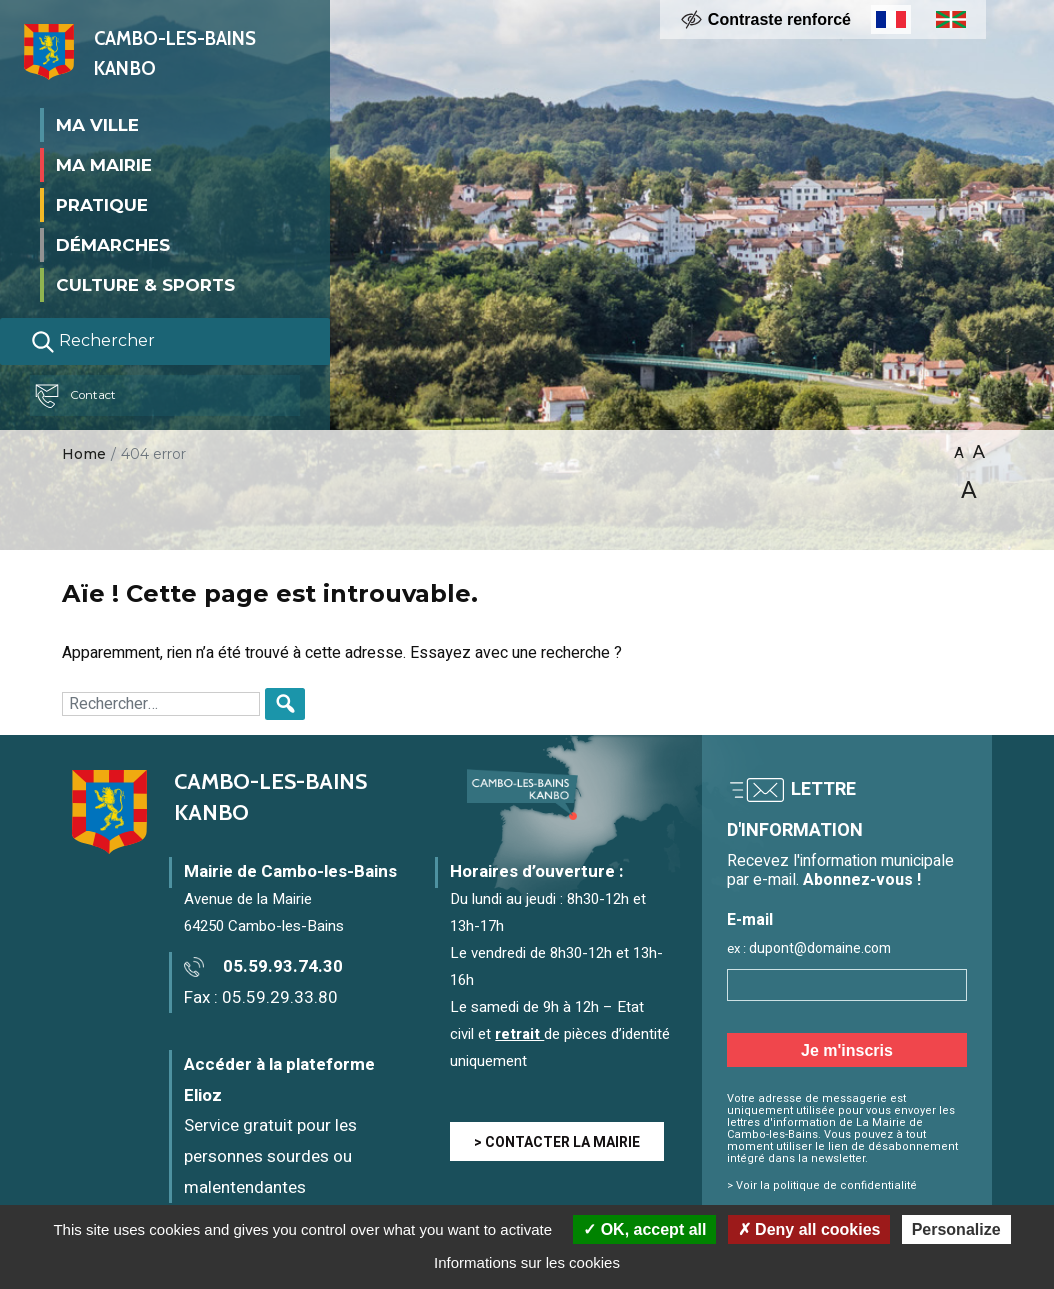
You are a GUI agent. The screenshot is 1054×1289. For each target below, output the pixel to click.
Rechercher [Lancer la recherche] (93, 341)
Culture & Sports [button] (145, 284)
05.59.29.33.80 (280, 997)
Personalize (956, 1229)
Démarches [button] (113, 244)
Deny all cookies (809, 1229)
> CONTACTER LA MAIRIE (557, 1142)
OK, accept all (644, 1229)
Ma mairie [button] (104, 164)
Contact (84, 395)
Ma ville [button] (97, 124)
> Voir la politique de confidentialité (822, 1185)
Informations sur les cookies (527, 1262)
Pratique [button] (102, 204)
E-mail (750, 920)
